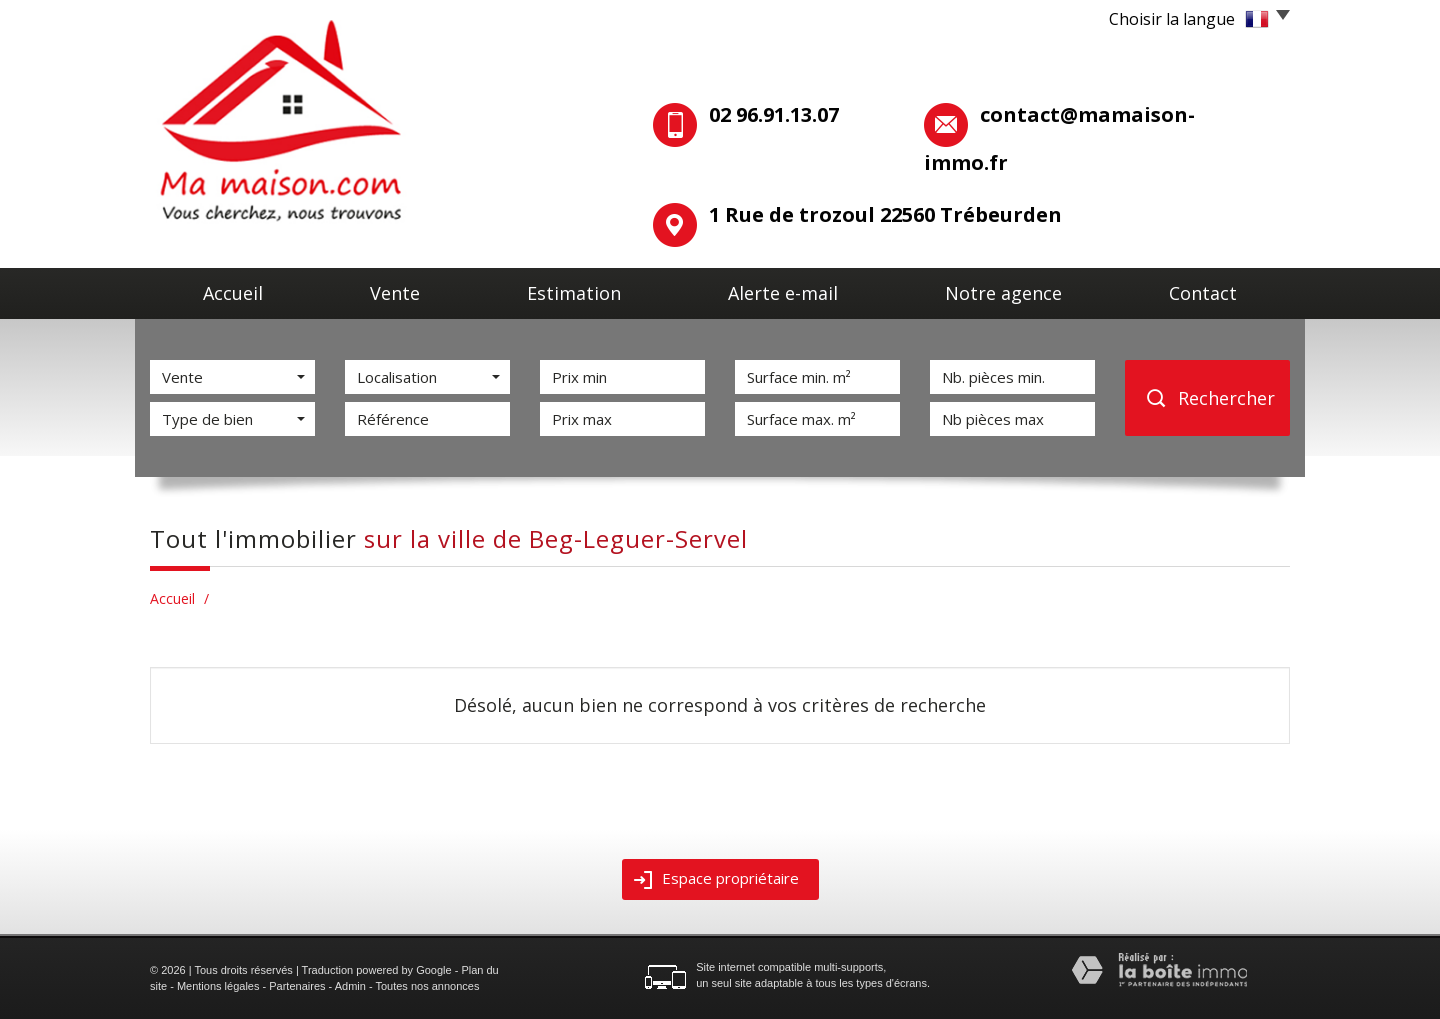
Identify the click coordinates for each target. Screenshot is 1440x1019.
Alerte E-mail (783, 293)
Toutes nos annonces (427, 986)
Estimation (574, 293)
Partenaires (297, 986)
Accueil (233, 293)
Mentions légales (218, 986)
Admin (350, 986)
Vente (395, 293)
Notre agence (1003, 293)
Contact (1203, 293)
